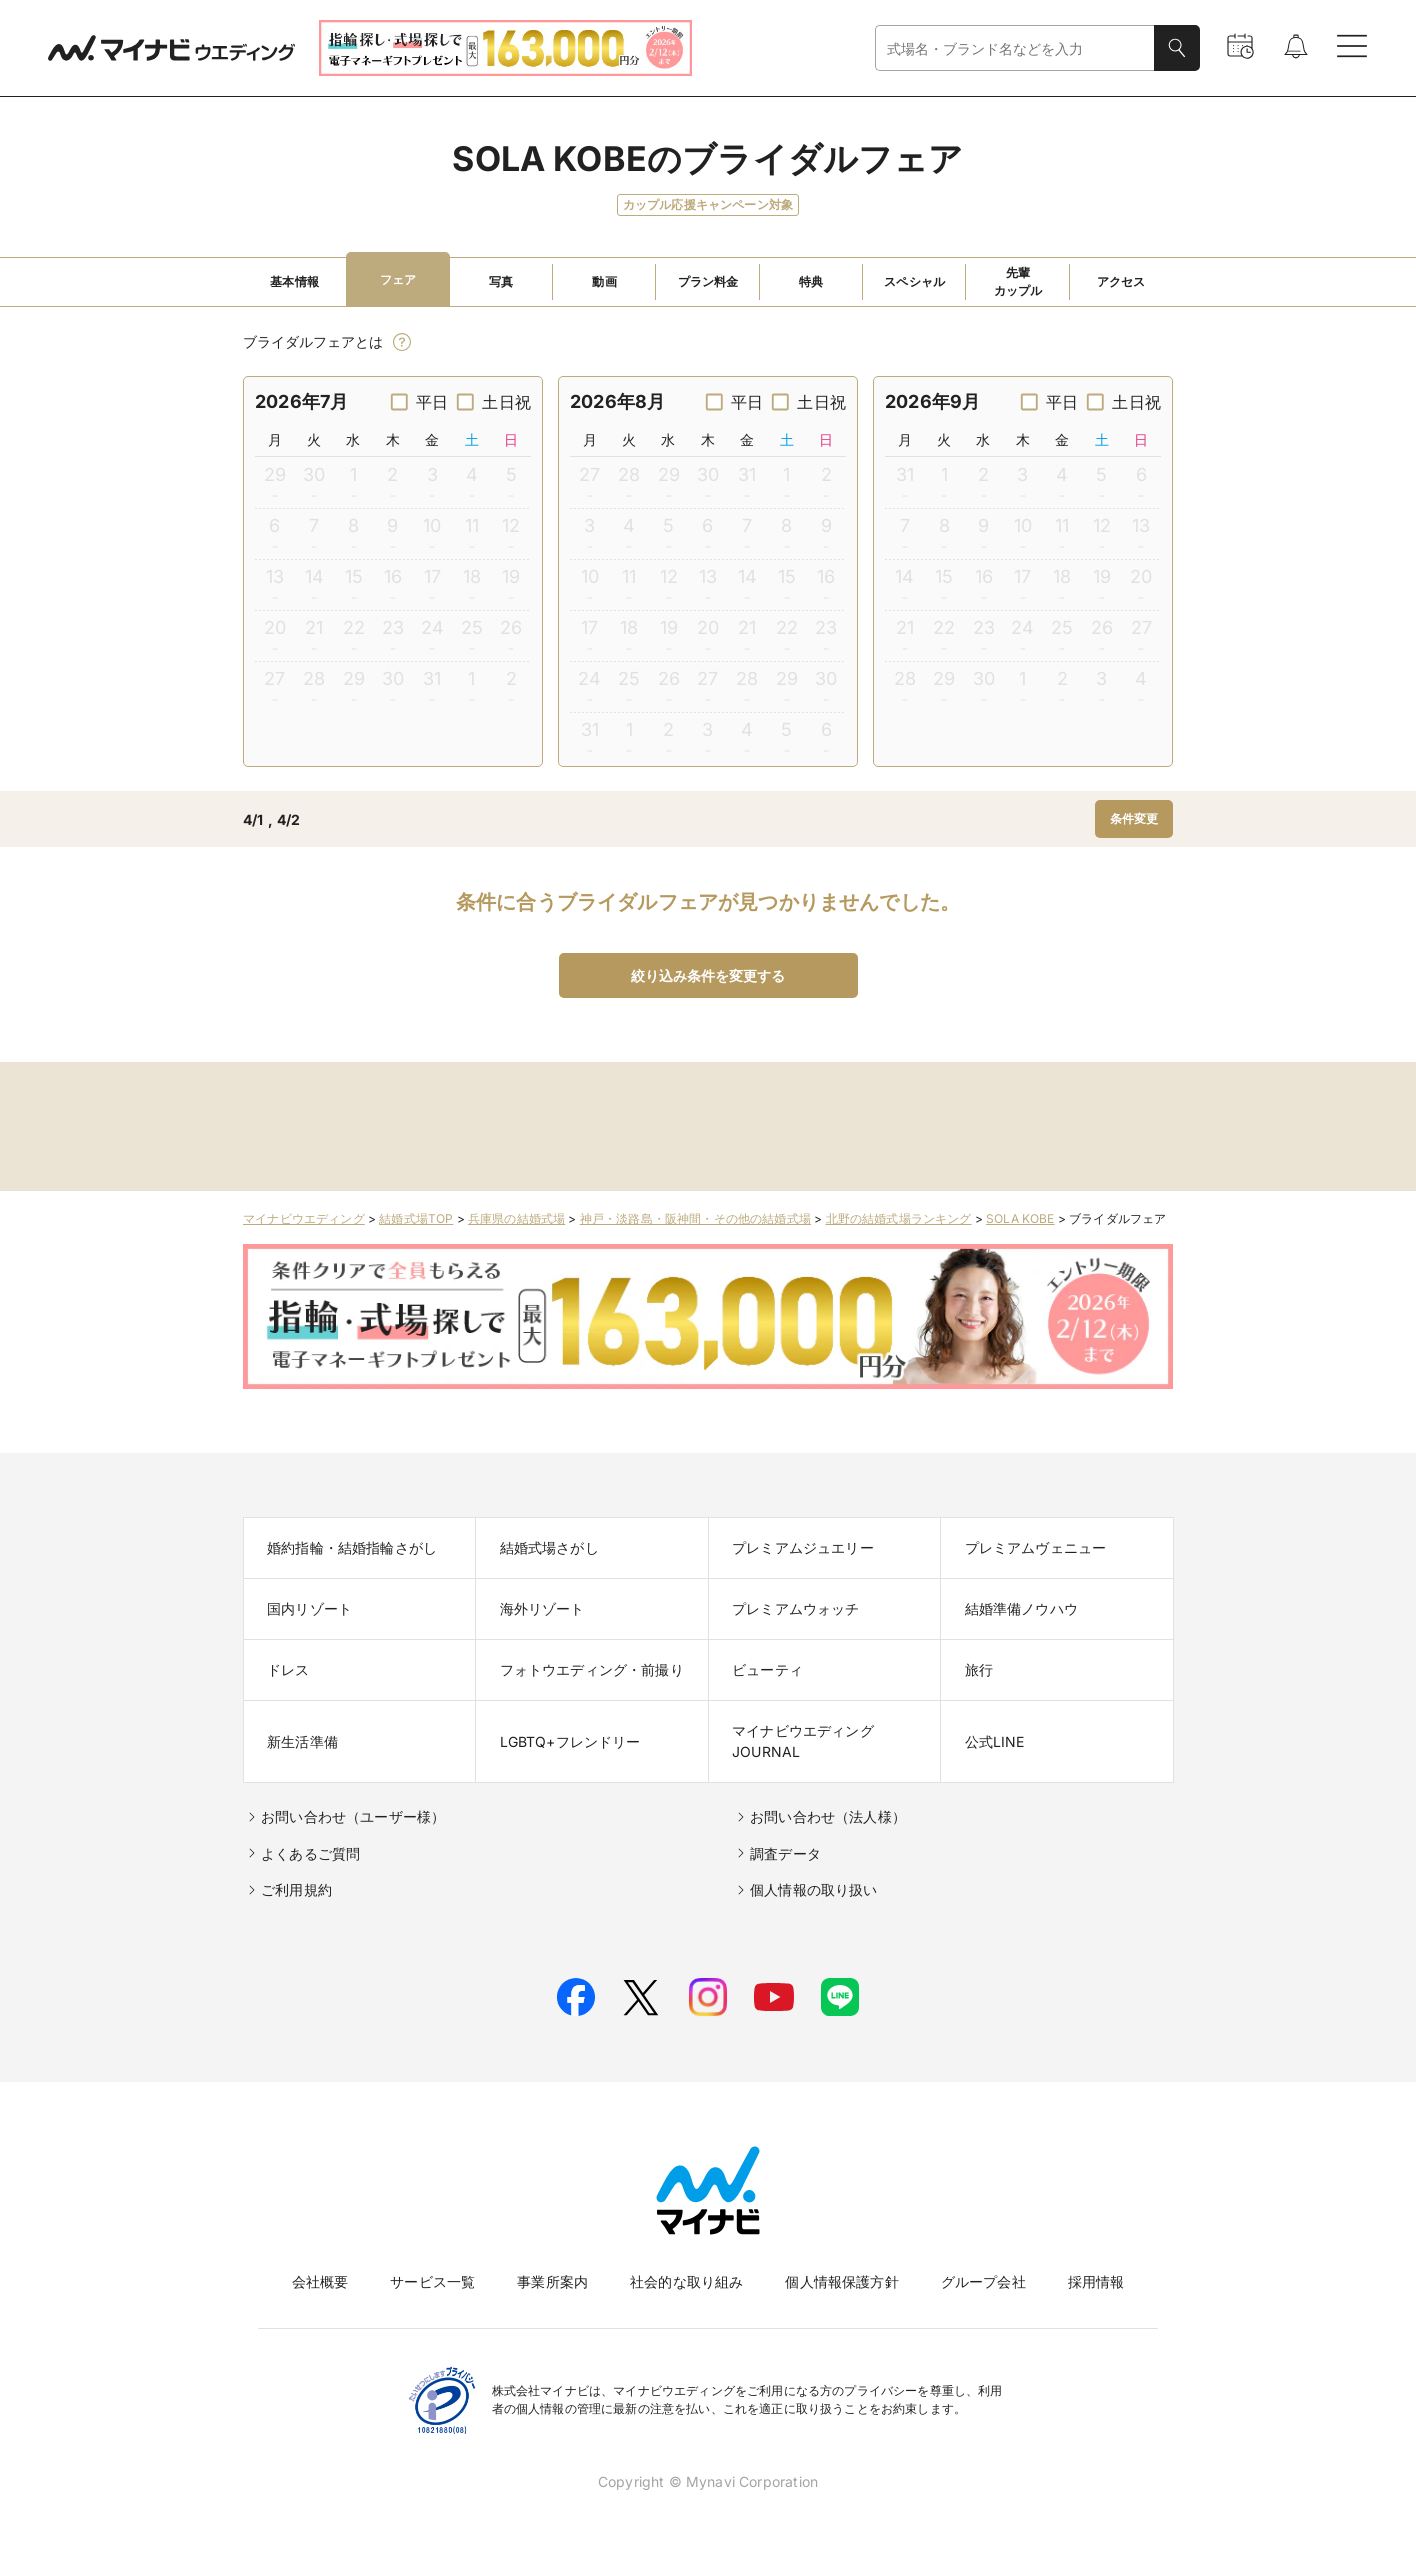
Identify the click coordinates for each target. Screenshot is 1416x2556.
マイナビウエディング (304, 1218)
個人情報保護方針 (841, 2281)
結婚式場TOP (416, 1218)
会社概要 (320, 2281)
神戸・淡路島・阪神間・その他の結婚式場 (695, 1218)
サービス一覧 (432, 2281)
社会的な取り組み (686, 2281)
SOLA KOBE (1020, 1218)
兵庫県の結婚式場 (516, 1218)
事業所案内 (552, 2281)
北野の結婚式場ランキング (899, 1218)
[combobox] (1015, 48)
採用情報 (1096, 2281)
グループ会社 (983, 2281)
